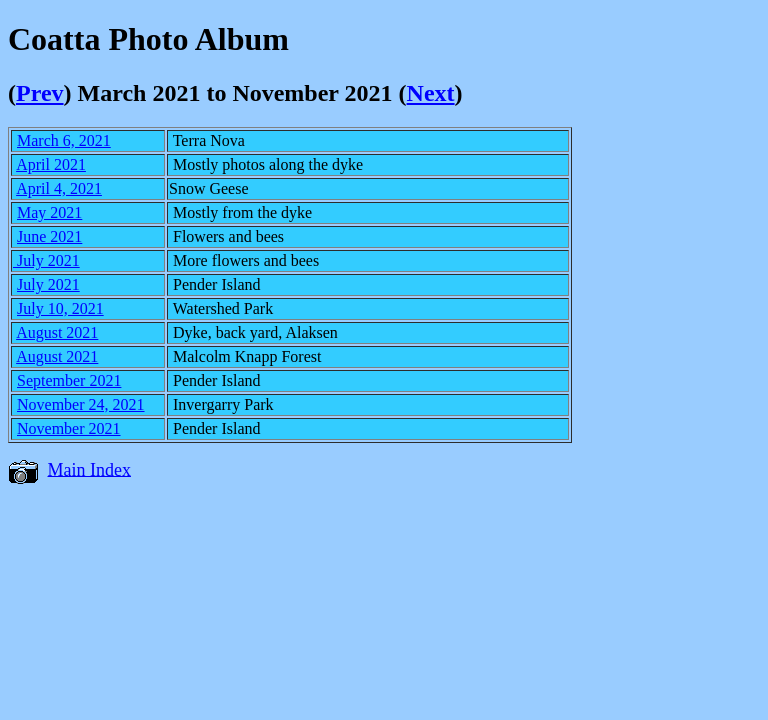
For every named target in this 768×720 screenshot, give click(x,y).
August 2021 (57, 332)
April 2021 (51, 164)
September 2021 (69, 380)
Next (431, 93)
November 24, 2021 (81, 404)
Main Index (89, 469)
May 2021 (49, 212)
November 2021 (69, 428)
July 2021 (46, 260)
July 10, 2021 (60, 308)
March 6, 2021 (64, 140)
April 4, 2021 (59, 188)
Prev (40, 93)
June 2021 (49, 236)
